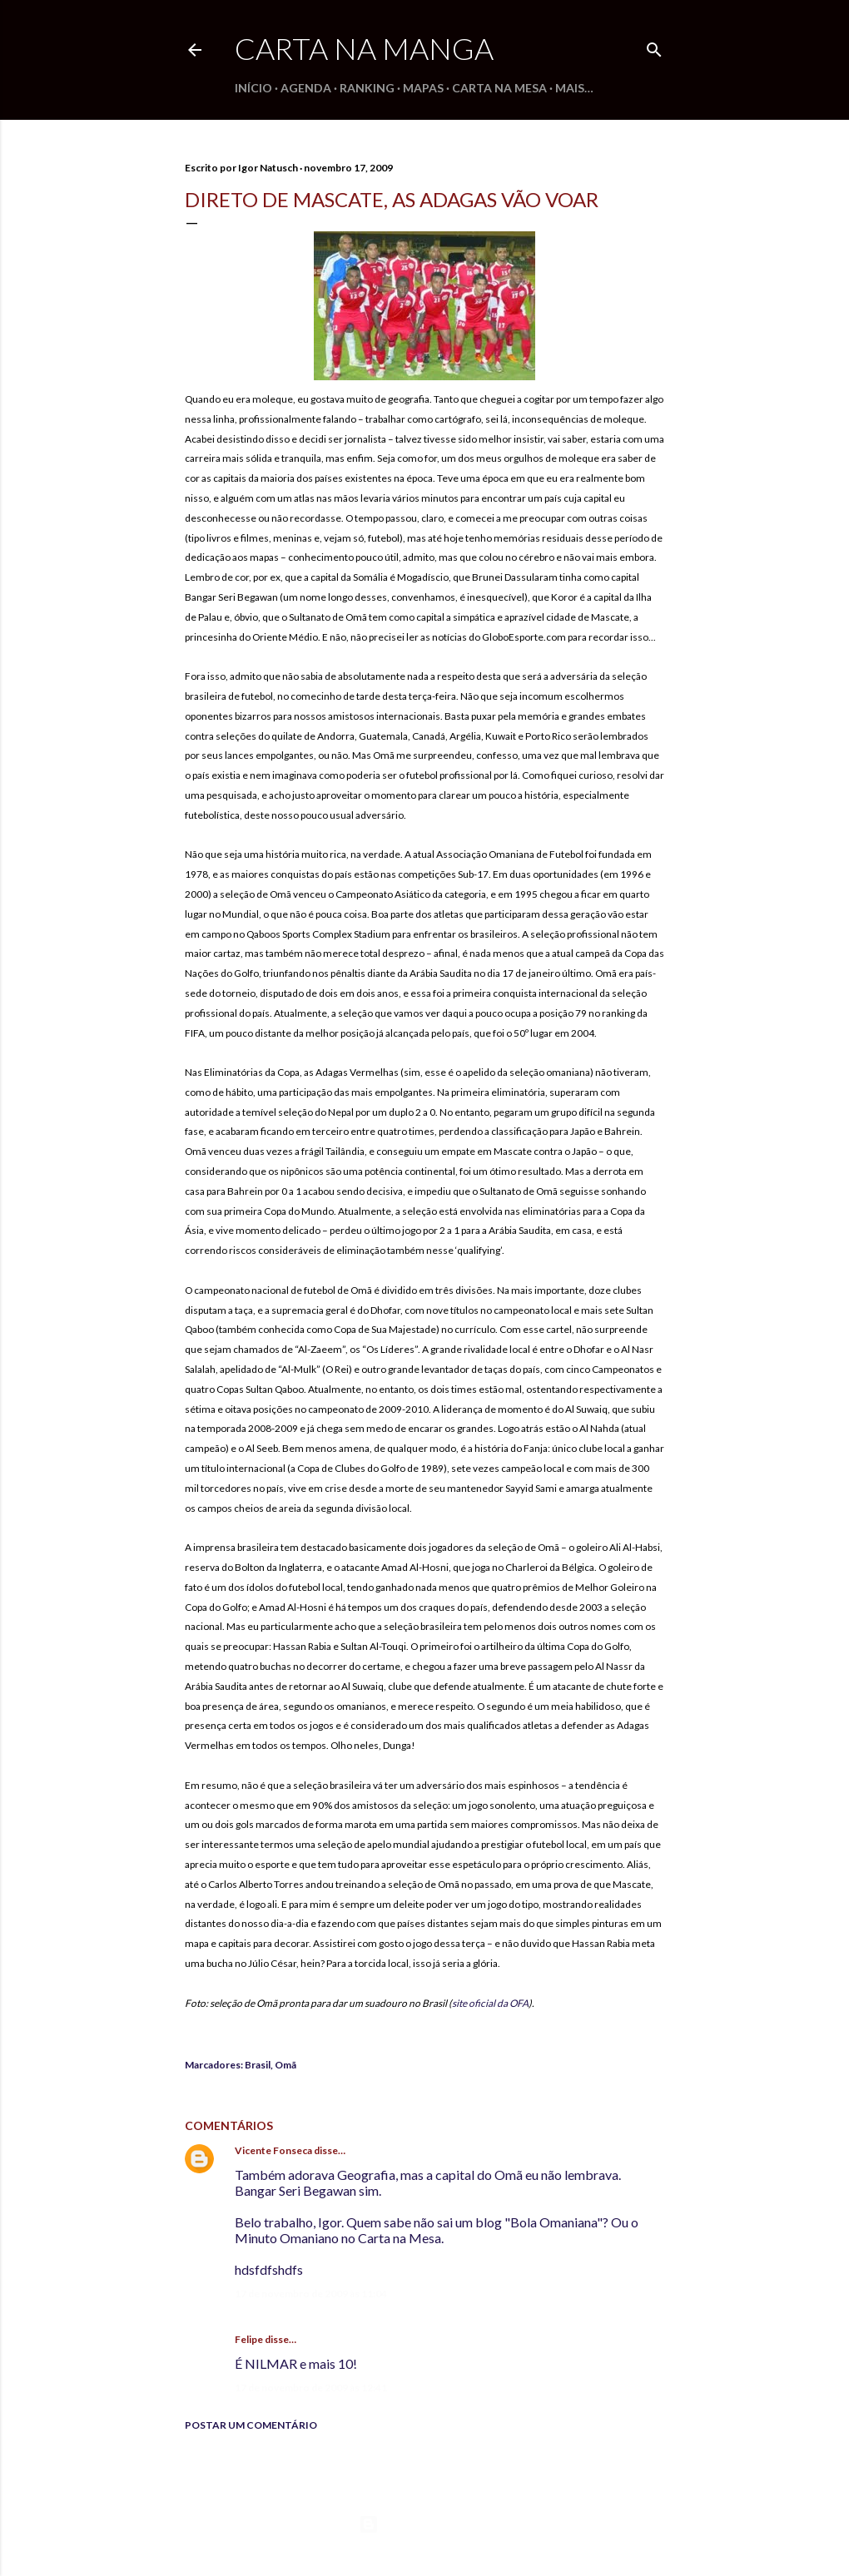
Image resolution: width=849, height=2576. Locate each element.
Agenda (306, 88)
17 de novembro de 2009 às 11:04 (311, 2293)
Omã (285, 2064)
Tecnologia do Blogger (425, 2524)
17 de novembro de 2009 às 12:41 (311, 2387)
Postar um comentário (251, 2425)
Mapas (423, 88)
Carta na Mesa (499, 88)
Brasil (258, 2064)
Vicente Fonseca (273, 2150)
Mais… (574, 88)
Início (253, 88)
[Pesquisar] (654, 46)
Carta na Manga (364, 48)
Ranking (367, 88)
